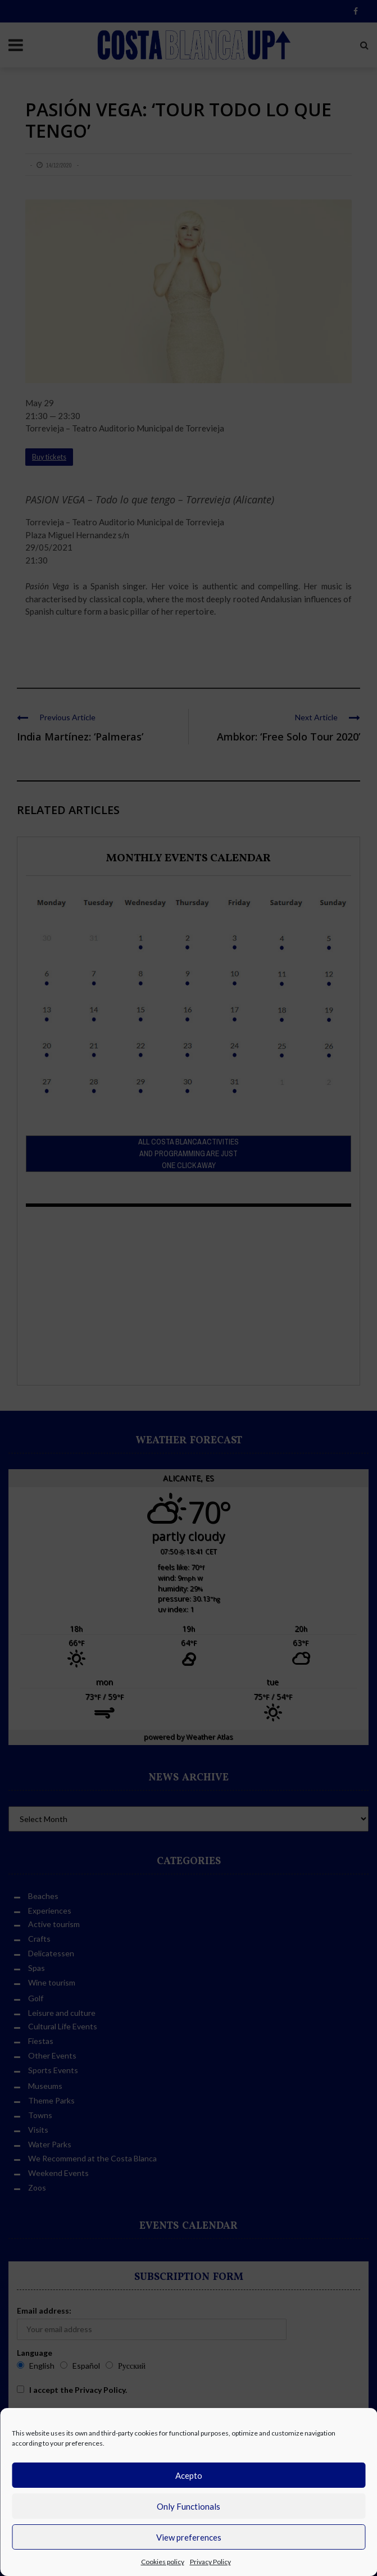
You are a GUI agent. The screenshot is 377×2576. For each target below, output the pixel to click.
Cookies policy (162, 2561)
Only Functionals (188, 2506)
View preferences (188, 2537)
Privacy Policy (210, 2561)
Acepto (188, 2475)
